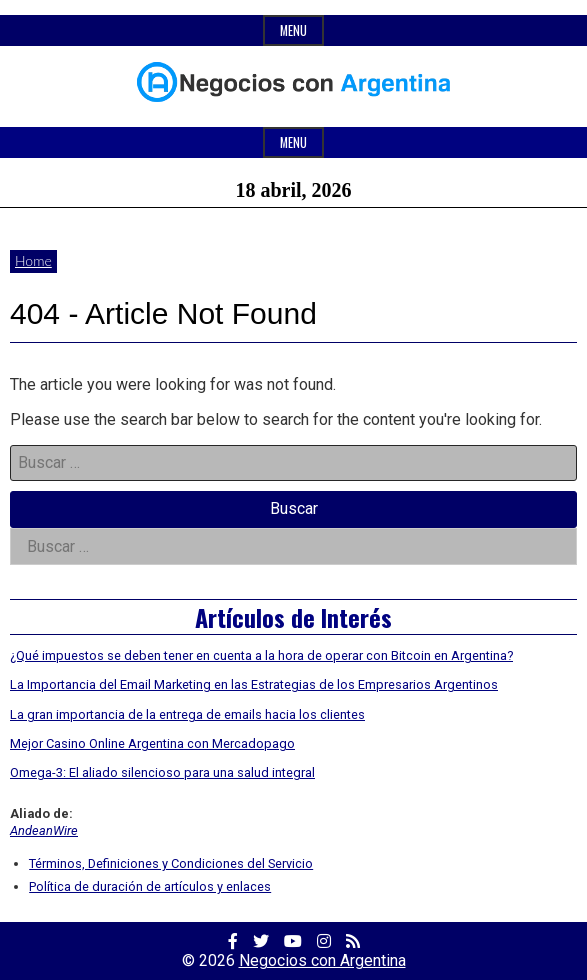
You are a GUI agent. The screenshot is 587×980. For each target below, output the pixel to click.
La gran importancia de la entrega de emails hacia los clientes (187, 714)
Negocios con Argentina (322, 960)
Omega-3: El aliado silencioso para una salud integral (162, 772)
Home (33, 260)
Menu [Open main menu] (293, 142)
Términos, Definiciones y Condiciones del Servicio (171, 863)
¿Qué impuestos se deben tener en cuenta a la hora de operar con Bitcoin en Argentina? (261, 655)
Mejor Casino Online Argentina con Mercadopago (152, 743)
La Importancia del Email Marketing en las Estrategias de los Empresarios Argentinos (254, 684)
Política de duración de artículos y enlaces (150, 886)
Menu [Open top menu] (293, 30)
